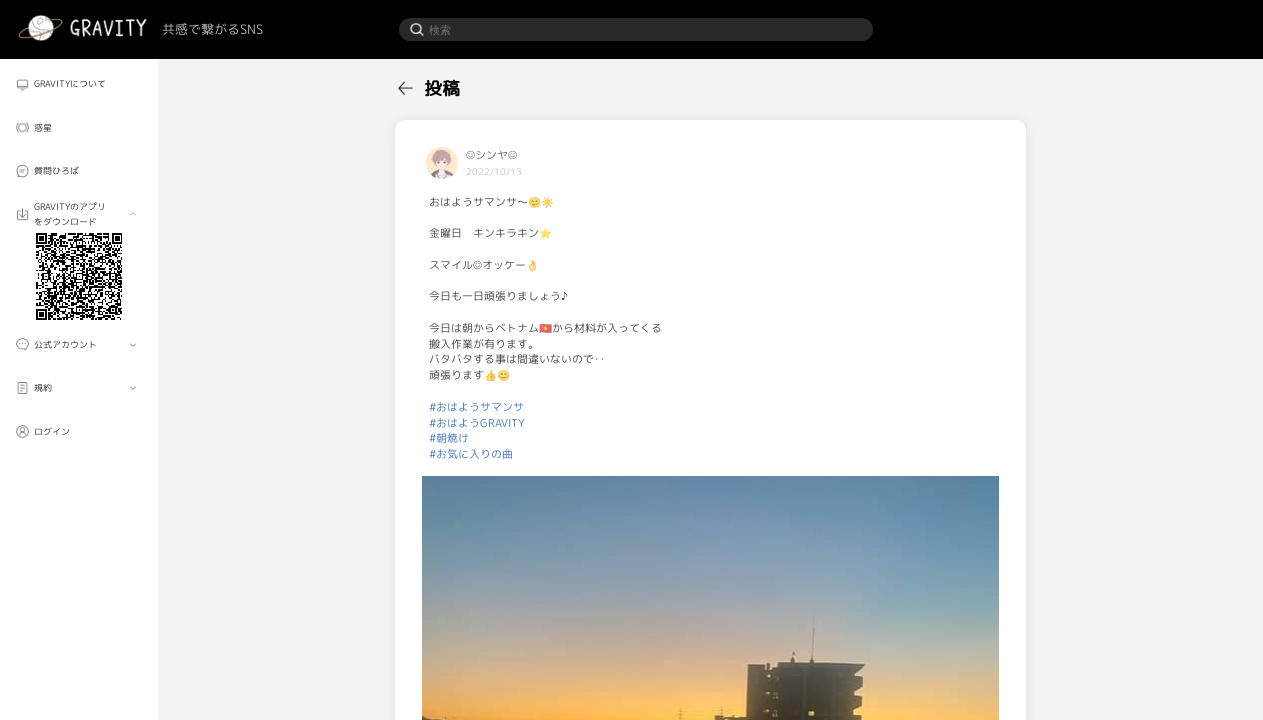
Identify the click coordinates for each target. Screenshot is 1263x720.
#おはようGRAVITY (477, 423)
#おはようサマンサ (476, 407)
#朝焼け (449, 438)
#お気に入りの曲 (471, 454)
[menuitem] (79, 84)
